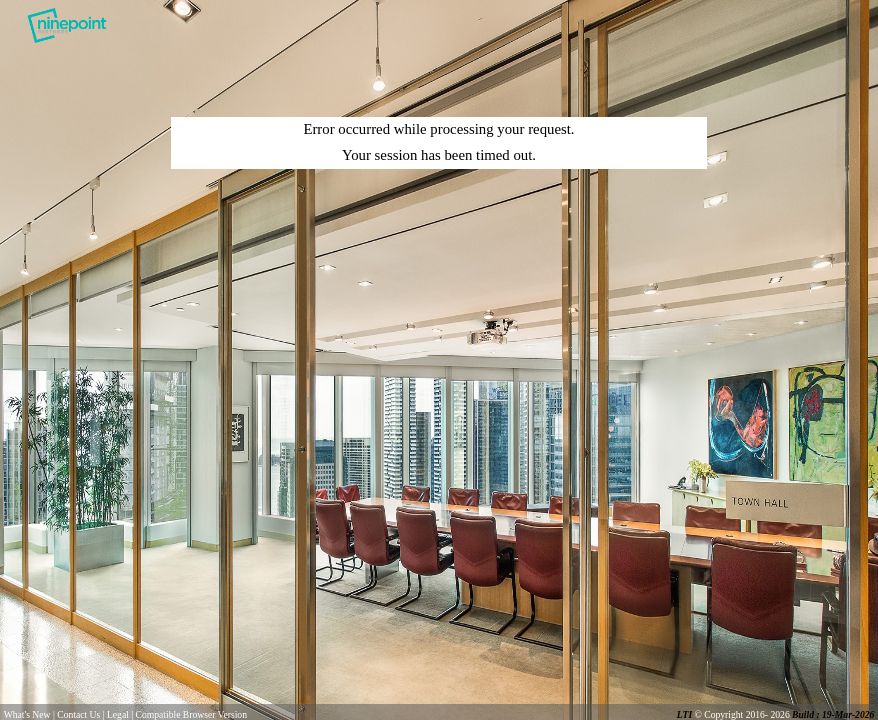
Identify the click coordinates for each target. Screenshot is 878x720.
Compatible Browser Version (191, 714)
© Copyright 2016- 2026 (742, 714)
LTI (686, 714)
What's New (27, 714)
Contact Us (78, 714)
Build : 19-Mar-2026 (832, 714)
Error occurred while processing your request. (438, 129)
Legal (118, 714)
